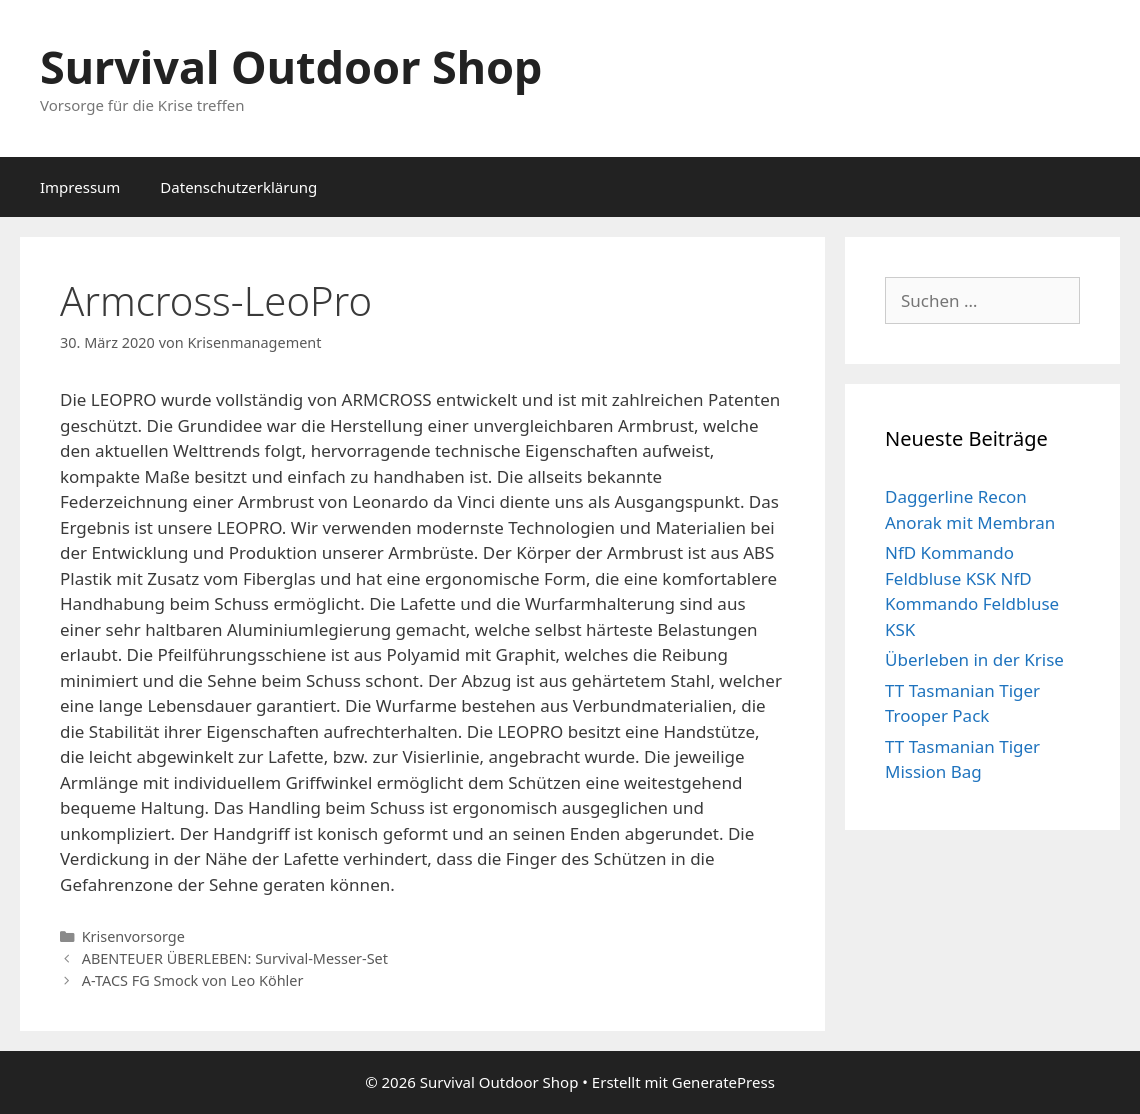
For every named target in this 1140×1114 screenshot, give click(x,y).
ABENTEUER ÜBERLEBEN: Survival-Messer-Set (235, 958)
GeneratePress (723, 1082)
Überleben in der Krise (974, 659)
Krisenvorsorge (133, 936)
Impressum (80, 187)
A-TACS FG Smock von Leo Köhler (193, 980)
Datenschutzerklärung (238, 187)
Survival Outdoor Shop (291, 66)
